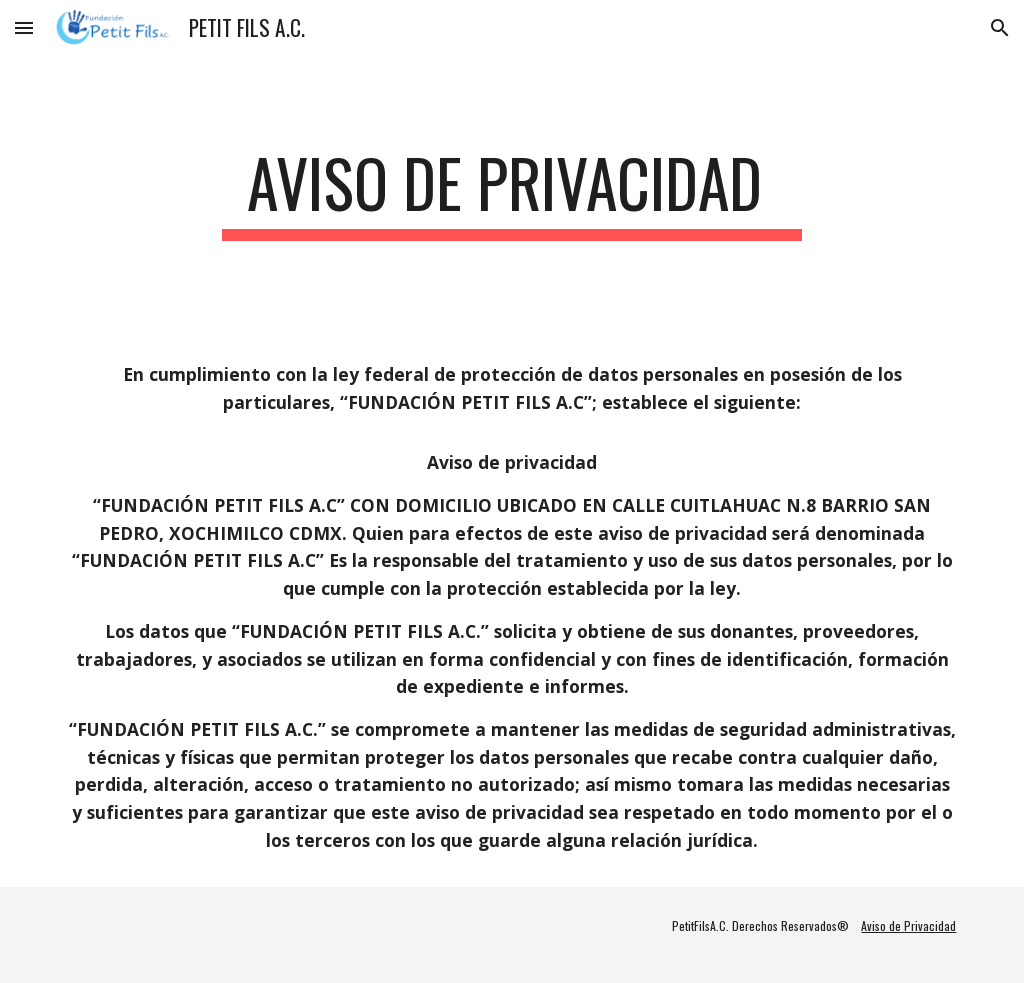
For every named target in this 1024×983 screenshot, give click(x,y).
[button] (24, 27)
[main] (511, 192)
